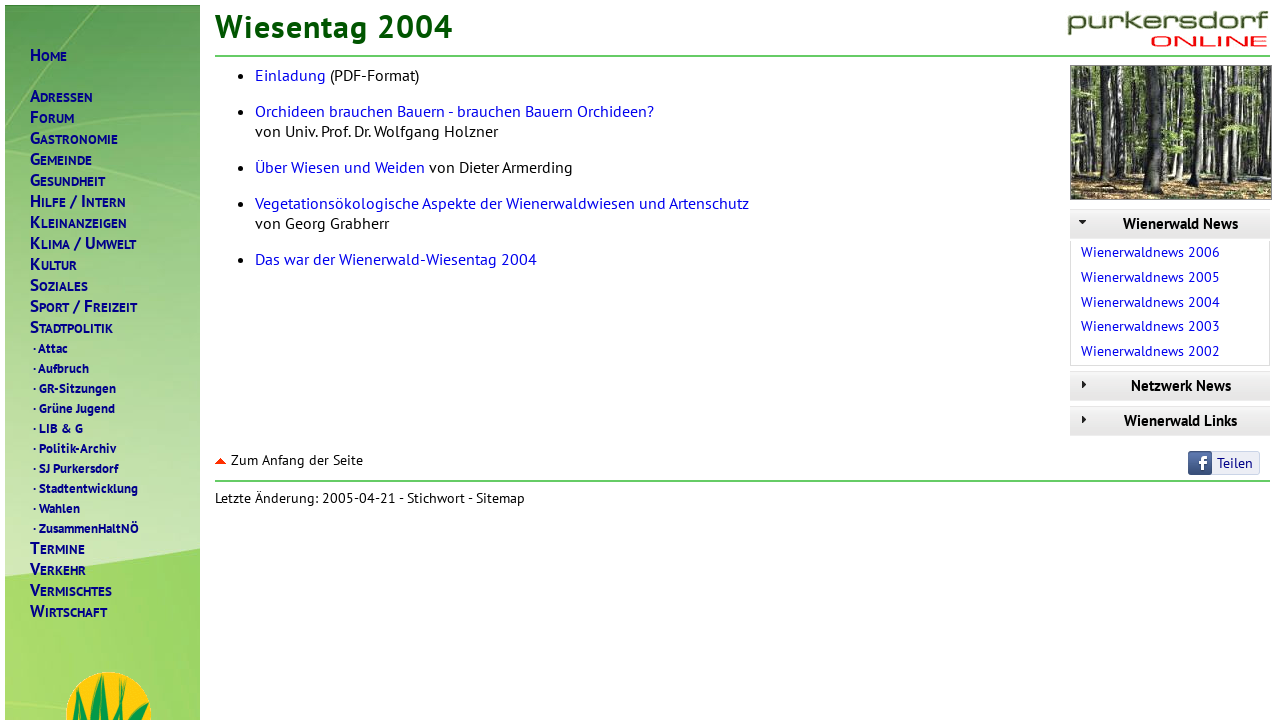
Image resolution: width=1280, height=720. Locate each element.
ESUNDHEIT (67, 180)
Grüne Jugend (72, 408)
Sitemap (500, 498)
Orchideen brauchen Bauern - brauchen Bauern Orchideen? (454, 111)
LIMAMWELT (83, 243)
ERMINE (57, 548)
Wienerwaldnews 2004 (1150, 302)
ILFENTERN (78, 201)
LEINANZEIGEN (78, 222)
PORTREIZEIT (83, 306)
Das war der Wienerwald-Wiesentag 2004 (396, 259)
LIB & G (56, 428)
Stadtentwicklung (84, 488)
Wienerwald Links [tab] (1156, 420)
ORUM (52, 117)
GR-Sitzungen (73, 388)
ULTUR (53, 264)
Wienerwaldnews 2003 (1150, 326)
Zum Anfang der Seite (289, 460)
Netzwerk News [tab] (1153, 385)
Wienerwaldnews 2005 (1150, 277)
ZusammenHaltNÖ (84, 528)
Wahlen (55, 508)
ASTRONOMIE (74, 138)
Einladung (290, 75)
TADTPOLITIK (71, 327)
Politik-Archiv (73, 448)
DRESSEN (61, 96)
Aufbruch (59, 368)
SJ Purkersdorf (74, 468)
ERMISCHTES (71, 590)
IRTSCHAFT (68, 611)
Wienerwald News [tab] (1156, 223)
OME (48, 55)
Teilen (1235, 463)
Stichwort (436, 498)
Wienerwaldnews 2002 (1150, 351)
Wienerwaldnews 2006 (1150, 252)
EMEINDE (61, 159)
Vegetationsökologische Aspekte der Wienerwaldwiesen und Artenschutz (502, 203)
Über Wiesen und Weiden (340, 167)
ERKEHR (58, 569)
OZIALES (59, 285)
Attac (49, 348)
